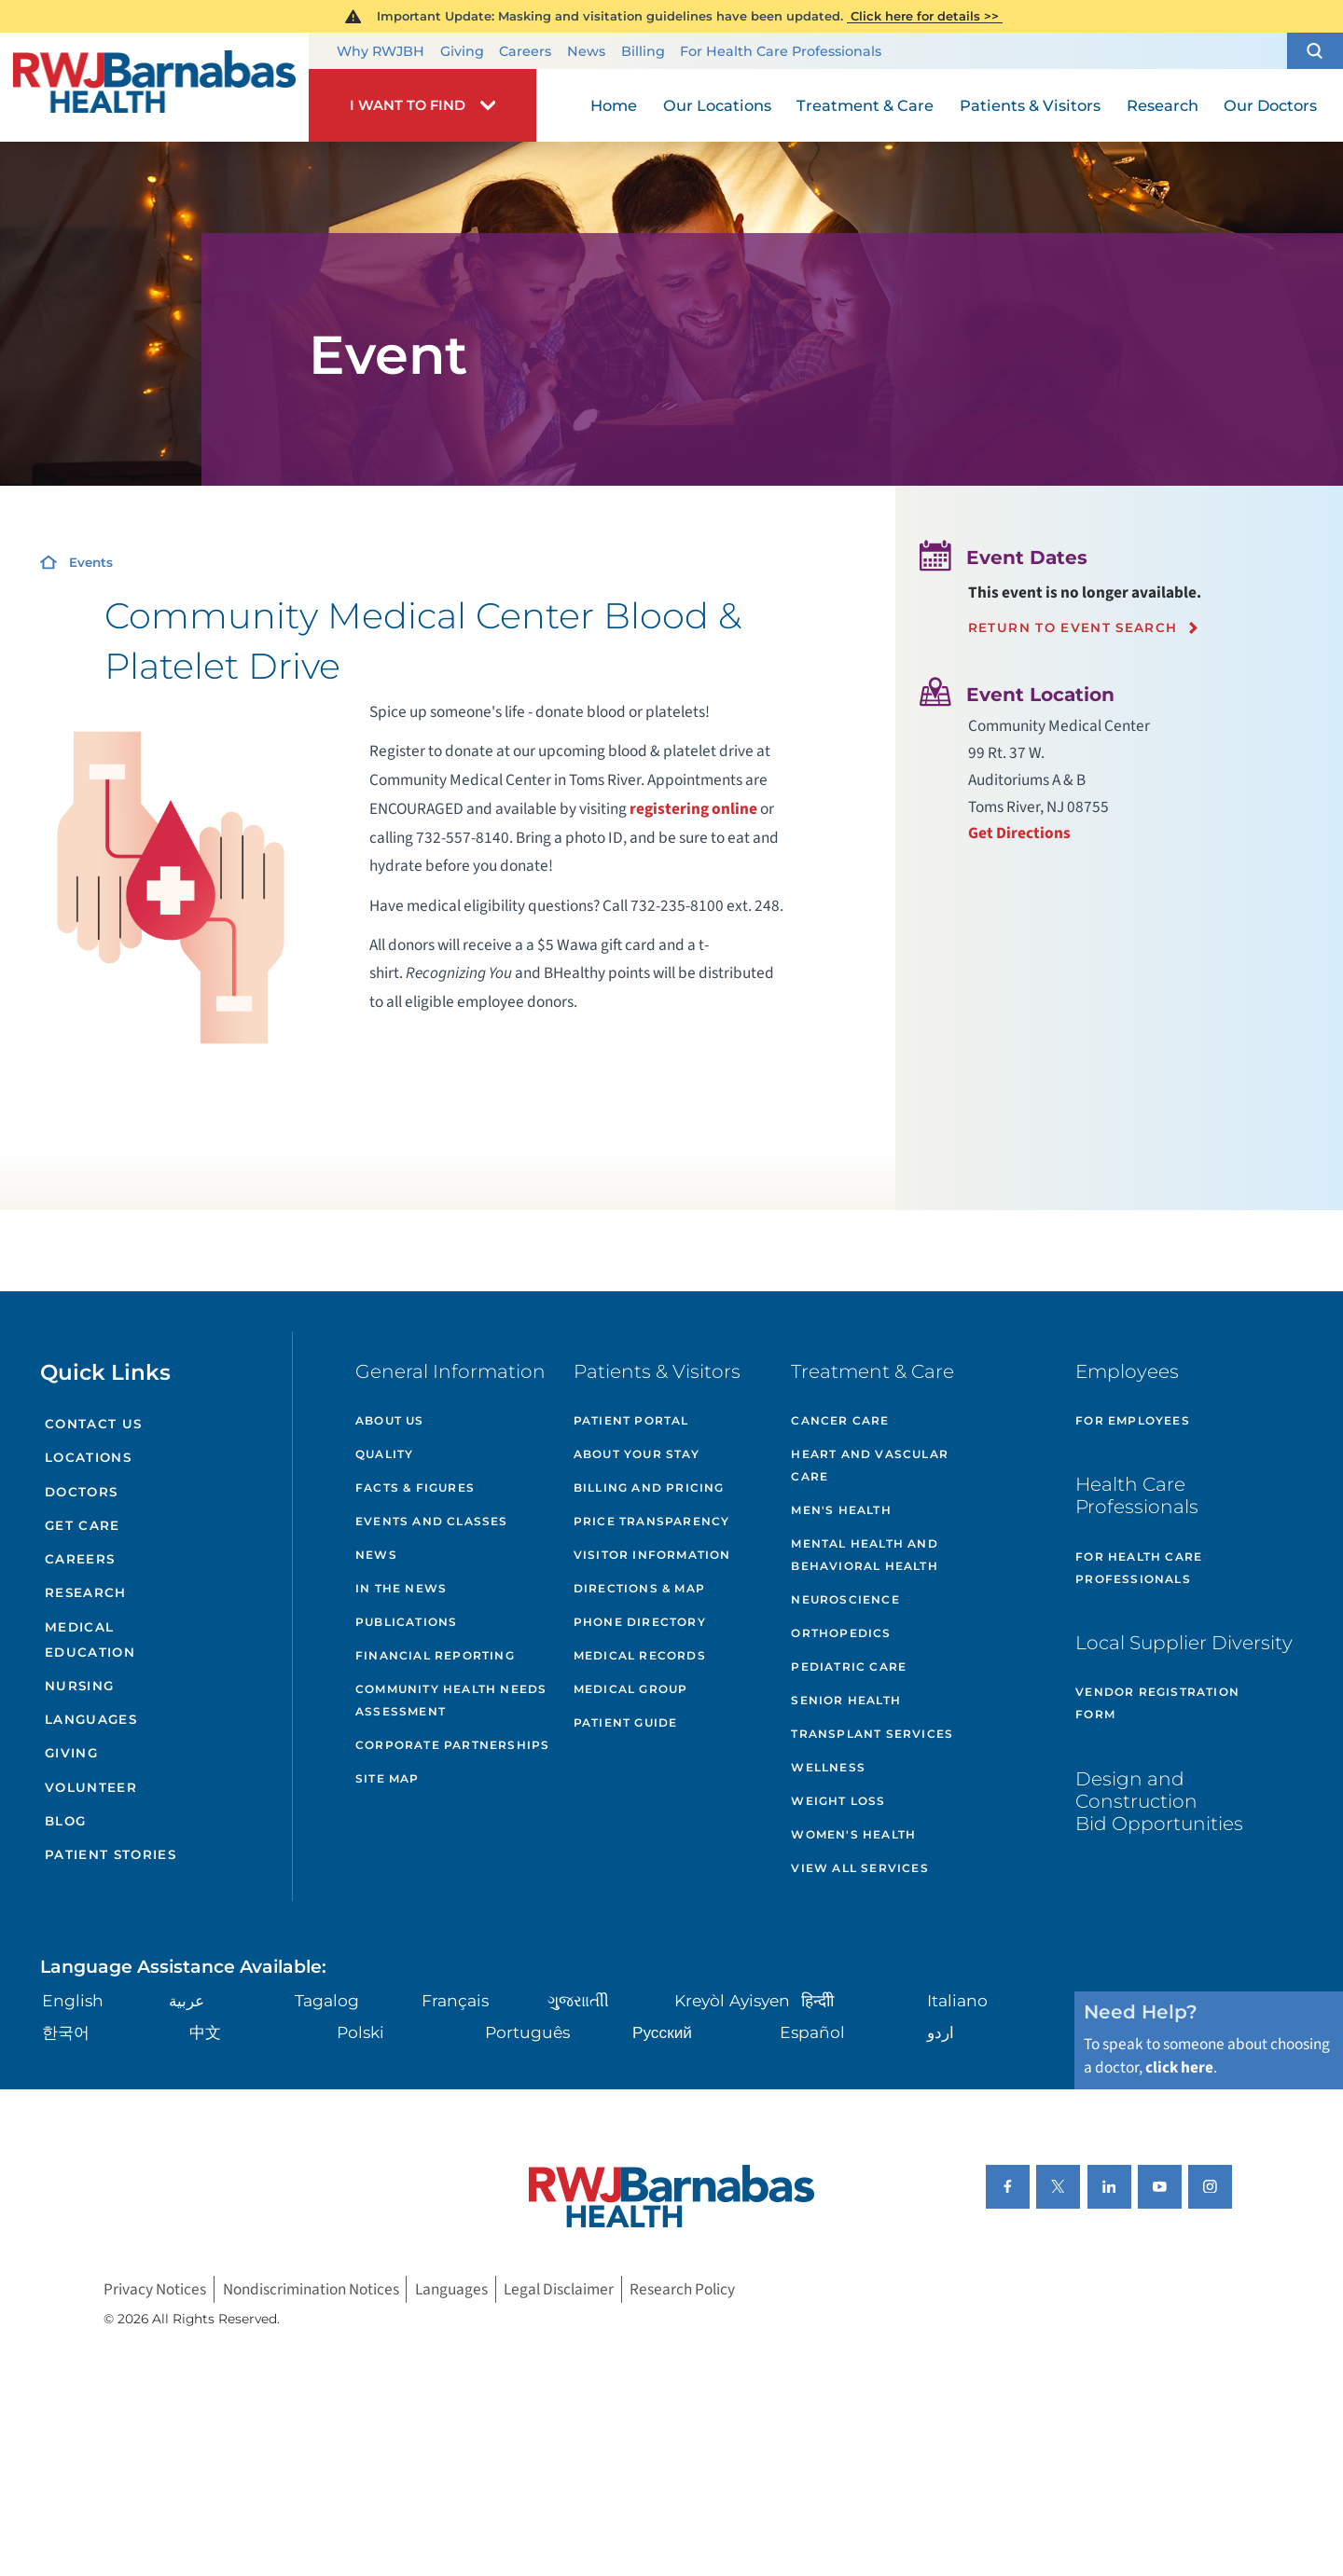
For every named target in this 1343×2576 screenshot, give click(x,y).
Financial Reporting (435, 1655)
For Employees (1132, 1420)
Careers (525, 51)
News (586, 51)
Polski (360, 2032)
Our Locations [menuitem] (717, 105)
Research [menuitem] (1162, 105)
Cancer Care (840, 1420)
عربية (186, 2000)
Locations (88, 1457)
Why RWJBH (380, 51)
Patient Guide (626, 1722)
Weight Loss (838, 1801)
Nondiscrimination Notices (311, 2289)
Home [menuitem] (613, 105)
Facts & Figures (415, 1488)
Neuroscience (845, 1599)
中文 (205, 2032)
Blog (65, 1820)
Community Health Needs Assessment (451, 1700)
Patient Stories (110, 1854)
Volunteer (91, 1787)
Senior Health (846, 1700)
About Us (389, 1420)
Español (812, 2032)
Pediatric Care (849, 1667)
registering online (693, 808)
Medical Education (90, 1639)
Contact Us (93, 1423)
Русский (662, 2032)
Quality (384, 1454)
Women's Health (853, 1834)
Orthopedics (841, 1633)
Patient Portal (631, 1420)
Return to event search (1073, 628)
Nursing (79, 1685)
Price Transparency (652, 1521)
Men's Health (841, 1510)
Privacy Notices (155, 2289)
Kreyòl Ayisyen (732, 2000)
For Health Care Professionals (780, 51)
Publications (406, 1622)
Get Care (82, 1525)
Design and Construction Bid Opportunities (1159, 1801)
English (73, 2000)
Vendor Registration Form (1157, 1703)
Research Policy (682, 2289)
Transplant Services (872, 1734)
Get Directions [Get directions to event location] (1019, 833)
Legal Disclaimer (559, 2289)
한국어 (66, 2032)
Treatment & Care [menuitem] (865, 105)
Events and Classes (431, 1521)
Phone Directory (640, 1622)
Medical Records (640, 1655)
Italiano (957, 2000)
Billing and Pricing (649, 1488)
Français (455, 2000)
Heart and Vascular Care (869, 1465)
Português (527, 2032)
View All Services (859, 1868)
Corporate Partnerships (452, 1745)
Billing (643, 51)
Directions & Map (639, 1588)
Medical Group (631, 1689)
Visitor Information (652, 1555)
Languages (91, 1719)
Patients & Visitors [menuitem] (1030, 105)
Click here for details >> (925, 15)
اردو (940, 2032)
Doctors (81, 1491)
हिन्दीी (817, 2000)
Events (91, 562)
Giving (462, 51)
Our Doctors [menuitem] (1270, 105)
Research (86, 1592)
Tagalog (327, 2000)
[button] (1315, 51)
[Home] (154, 86)
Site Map (387, 1778)
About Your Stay (636, 1454)
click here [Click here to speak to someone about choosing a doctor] (1179, 2067)
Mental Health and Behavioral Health (864, 1554)
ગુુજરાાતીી (578, 2000)
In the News (401, 1588)
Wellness (828, 1767)
